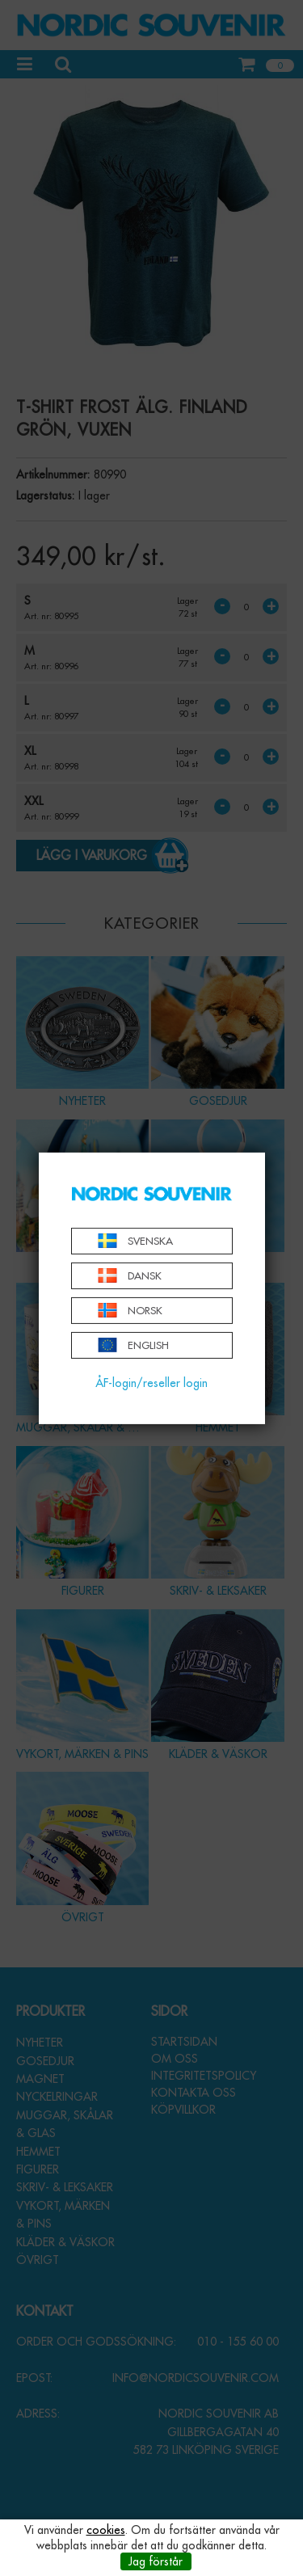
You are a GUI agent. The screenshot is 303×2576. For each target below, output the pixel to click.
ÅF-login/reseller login (151, 1383)
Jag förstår (155, 2561)
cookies (105, 2530)
